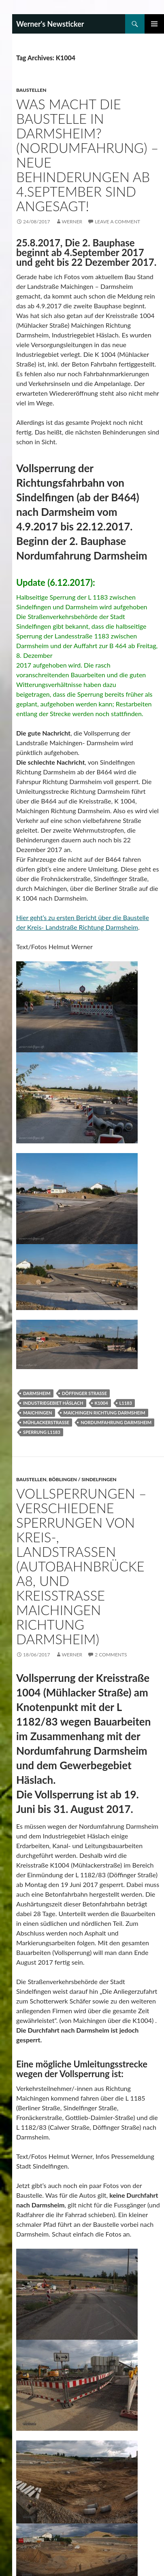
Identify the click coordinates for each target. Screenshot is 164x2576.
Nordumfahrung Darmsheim (116, 1422)
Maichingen (37, 1412)
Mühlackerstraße (46, 1422)
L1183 (125, 1403)
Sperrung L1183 (41, 1432)
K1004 (101, 1403)
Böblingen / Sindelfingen (82, 1479)
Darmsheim (37, 1393)
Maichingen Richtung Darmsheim (104, 1412)
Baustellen (31, 90)
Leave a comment (117, 221)
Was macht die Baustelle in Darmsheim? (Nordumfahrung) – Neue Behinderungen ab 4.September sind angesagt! (87, 155)
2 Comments (111, 1655)
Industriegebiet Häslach (53, 1403)
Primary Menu (154, 24)
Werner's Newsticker (50, 23)
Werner (72, 221)
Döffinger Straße (84, 1393)
